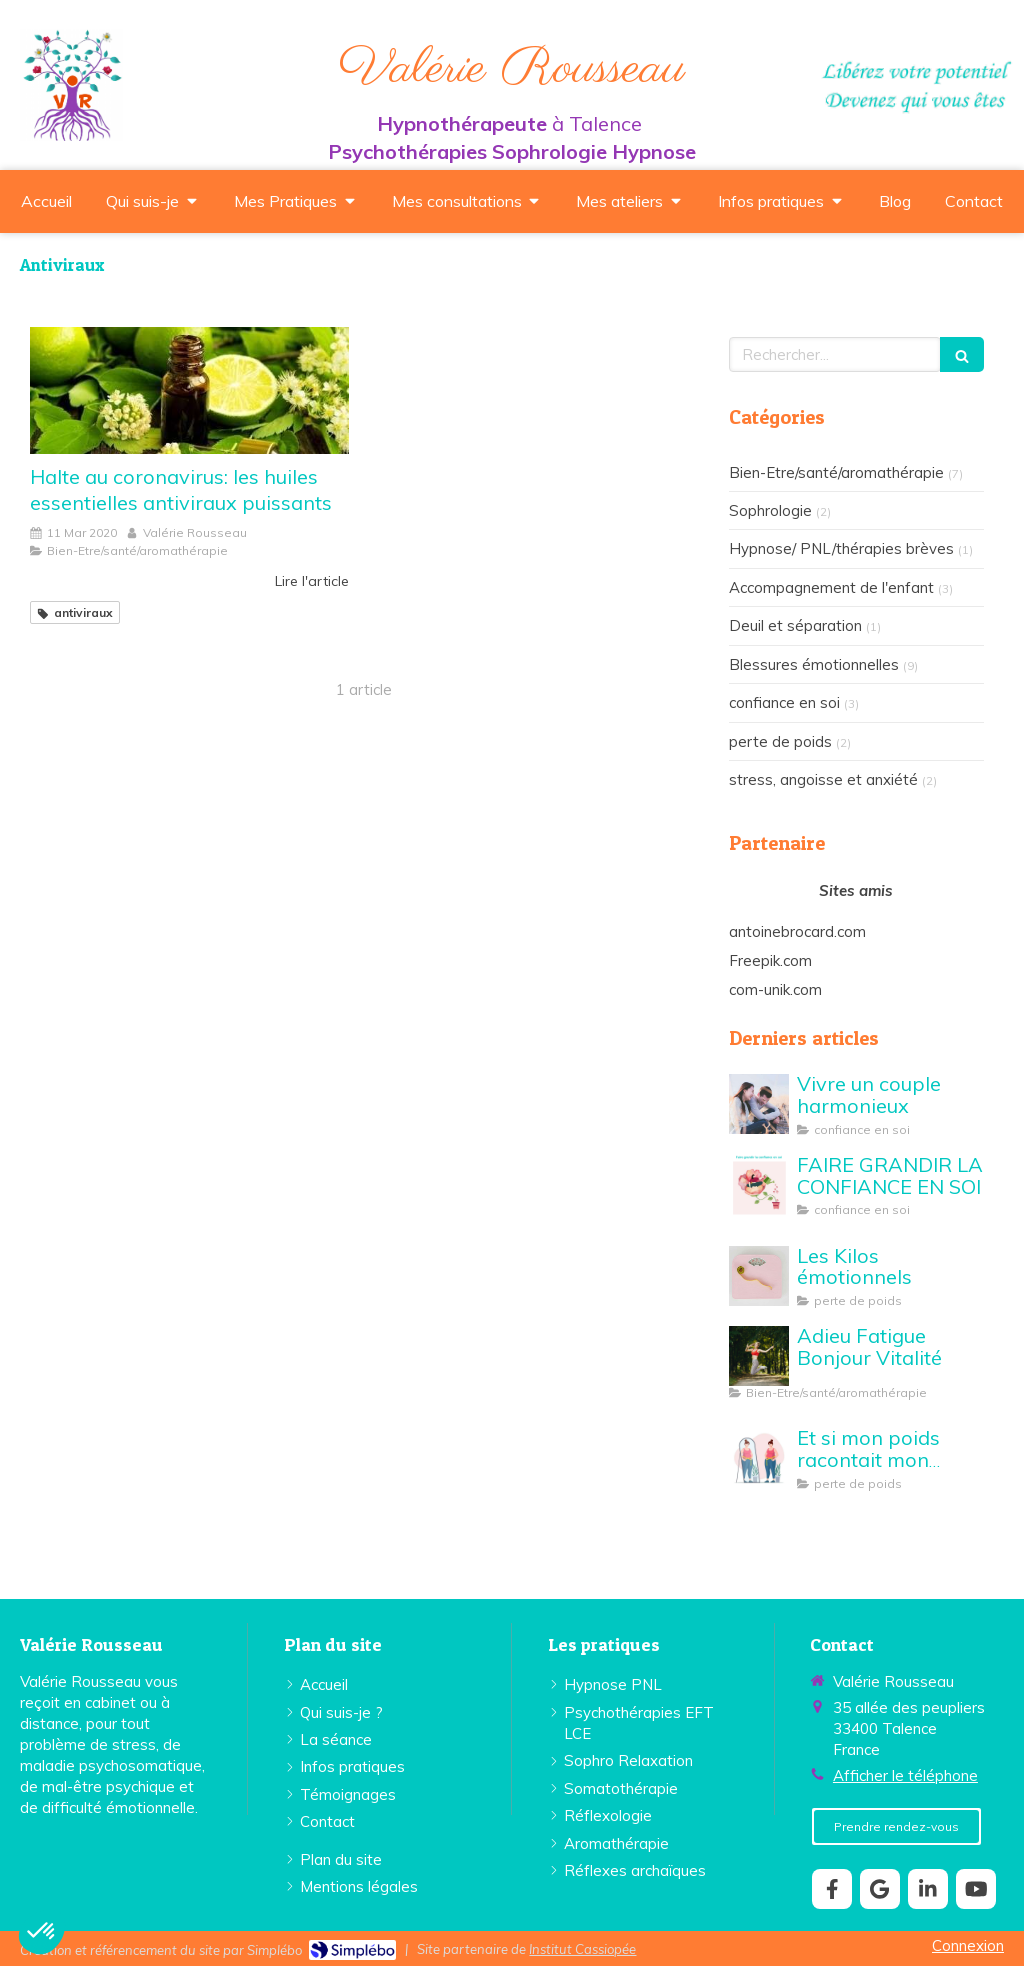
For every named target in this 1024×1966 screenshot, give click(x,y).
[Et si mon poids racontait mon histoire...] (759, 1458)
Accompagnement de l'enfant (831, 587)
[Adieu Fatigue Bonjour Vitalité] (759, 1356)
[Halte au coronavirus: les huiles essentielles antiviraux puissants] (189, 391)
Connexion (968, 1945)
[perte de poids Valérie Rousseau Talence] (759, 1276)
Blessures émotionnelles (814, 664)
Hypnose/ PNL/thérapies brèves (841, 548)
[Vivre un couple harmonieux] (759, 1104)
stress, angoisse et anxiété (823, 779)
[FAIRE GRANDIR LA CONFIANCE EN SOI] (759, 1185)
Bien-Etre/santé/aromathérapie (836, 472)
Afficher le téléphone (905, 1775)
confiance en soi (784, 702)
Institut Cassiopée (582, 1949)
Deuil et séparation (795, 625)
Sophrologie (770, 510)
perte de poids (780, 741)
